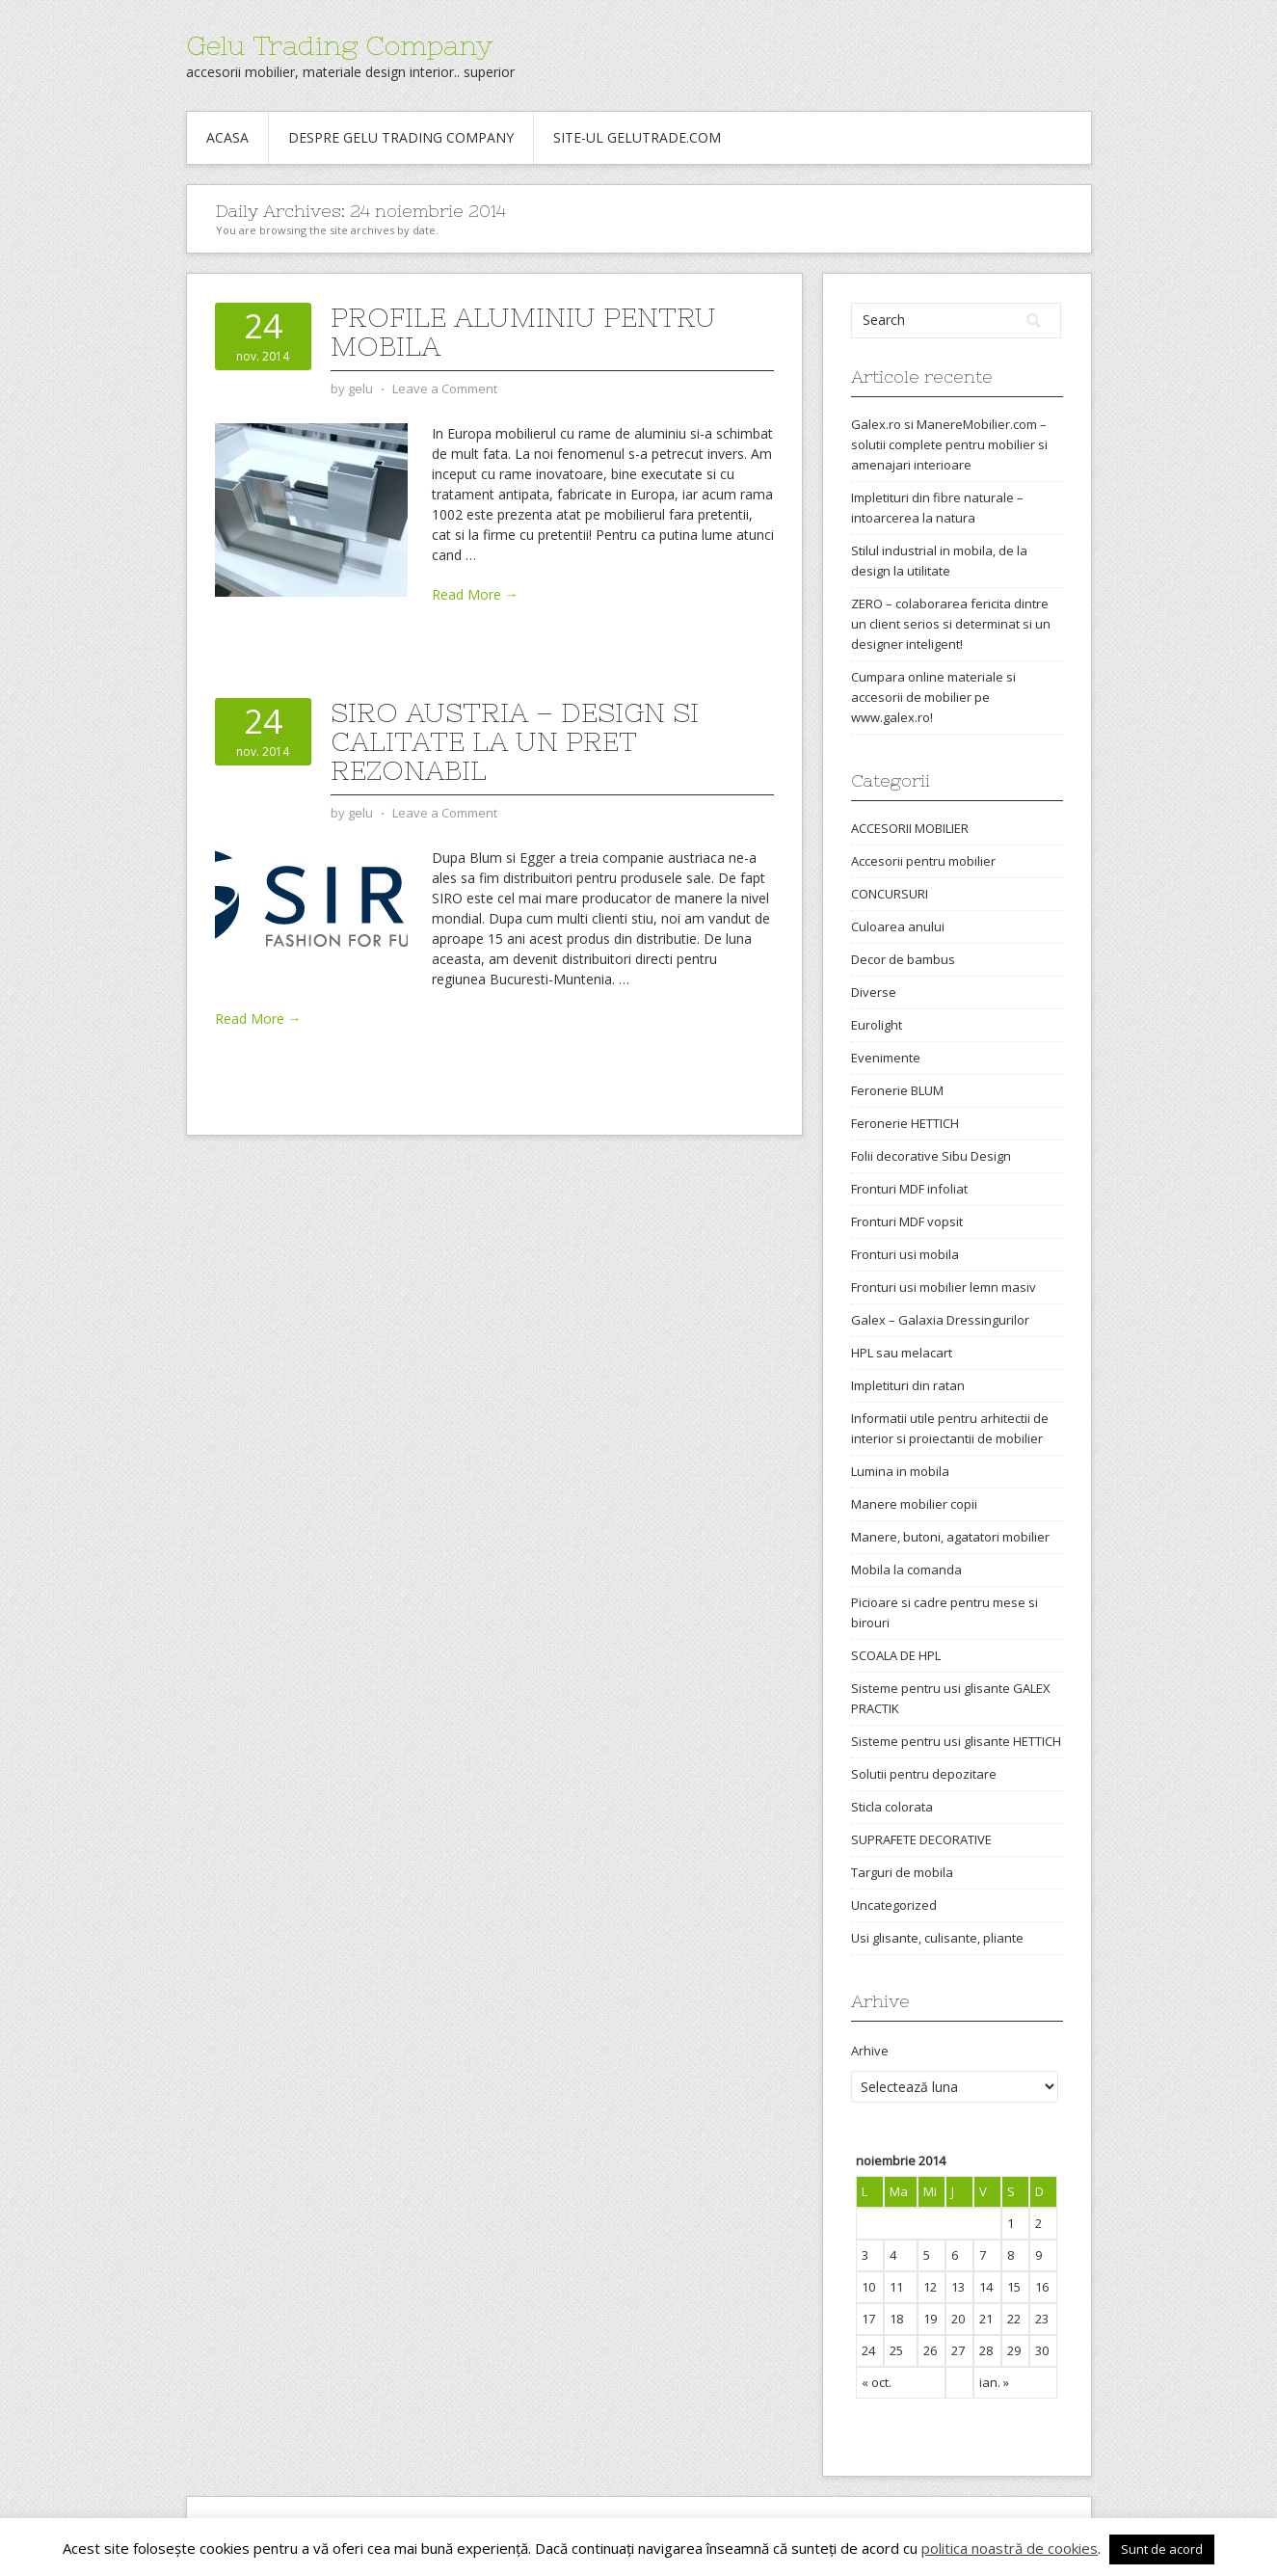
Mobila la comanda (906, 1569)
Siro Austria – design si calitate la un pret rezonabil (515, 741)
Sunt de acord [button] (1162, 2549)
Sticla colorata (892, 1806)
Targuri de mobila (902, 1872)
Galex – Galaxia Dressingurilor (940, 1319)
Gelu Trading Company (339, 45)
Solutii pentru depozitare (924, 1774)
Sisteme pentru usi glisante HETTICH (956, 1741)
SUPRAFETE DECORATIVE (921, 1839)
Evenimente (885, 1057)
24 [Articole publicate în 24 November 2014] (868, 2350)
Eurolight (876, 1024)
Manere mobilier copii (914, 1504)
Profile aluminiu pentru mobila (523, 332)
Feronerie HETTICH (905, 1123)
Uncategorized (894, 1905)
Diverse (873, 992)
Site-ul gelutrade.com (637, 137)
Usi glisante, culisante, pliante (937, 1937)
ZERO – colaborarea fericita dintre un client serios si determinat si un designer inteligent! (951, 624)
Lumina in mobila (900, 1471)
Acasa (227, 137)
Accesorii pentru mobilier (923, 861)
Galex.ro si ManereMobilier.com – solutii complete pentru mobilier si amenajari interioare (949, 444)
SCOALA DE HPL (896, 1655)
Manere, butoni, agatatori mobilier (950, 1536)
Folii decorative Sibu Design (931, 1156)
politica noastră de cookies (1009, 2548)
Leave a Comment (444, 388)
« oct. (876, 2382)
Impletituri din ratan (908, 1385)
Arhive (870, 2050)
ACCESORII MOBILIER (910, 828)
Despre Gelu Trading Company (401, 137)
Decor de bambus (903, 959)
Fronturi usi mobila (905, 1254)
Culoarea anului (897, 926)
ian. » (994, 2382)
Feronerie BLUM (897, 1090)
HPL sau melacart (901, 1352)
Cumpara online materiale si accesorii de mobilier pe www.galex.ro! (933, 697)
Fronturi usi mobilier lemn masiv (943, 1287)
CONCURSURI (889, 893)
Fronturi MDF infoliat (909, 1188)
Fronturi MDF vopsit (907, 1221)
